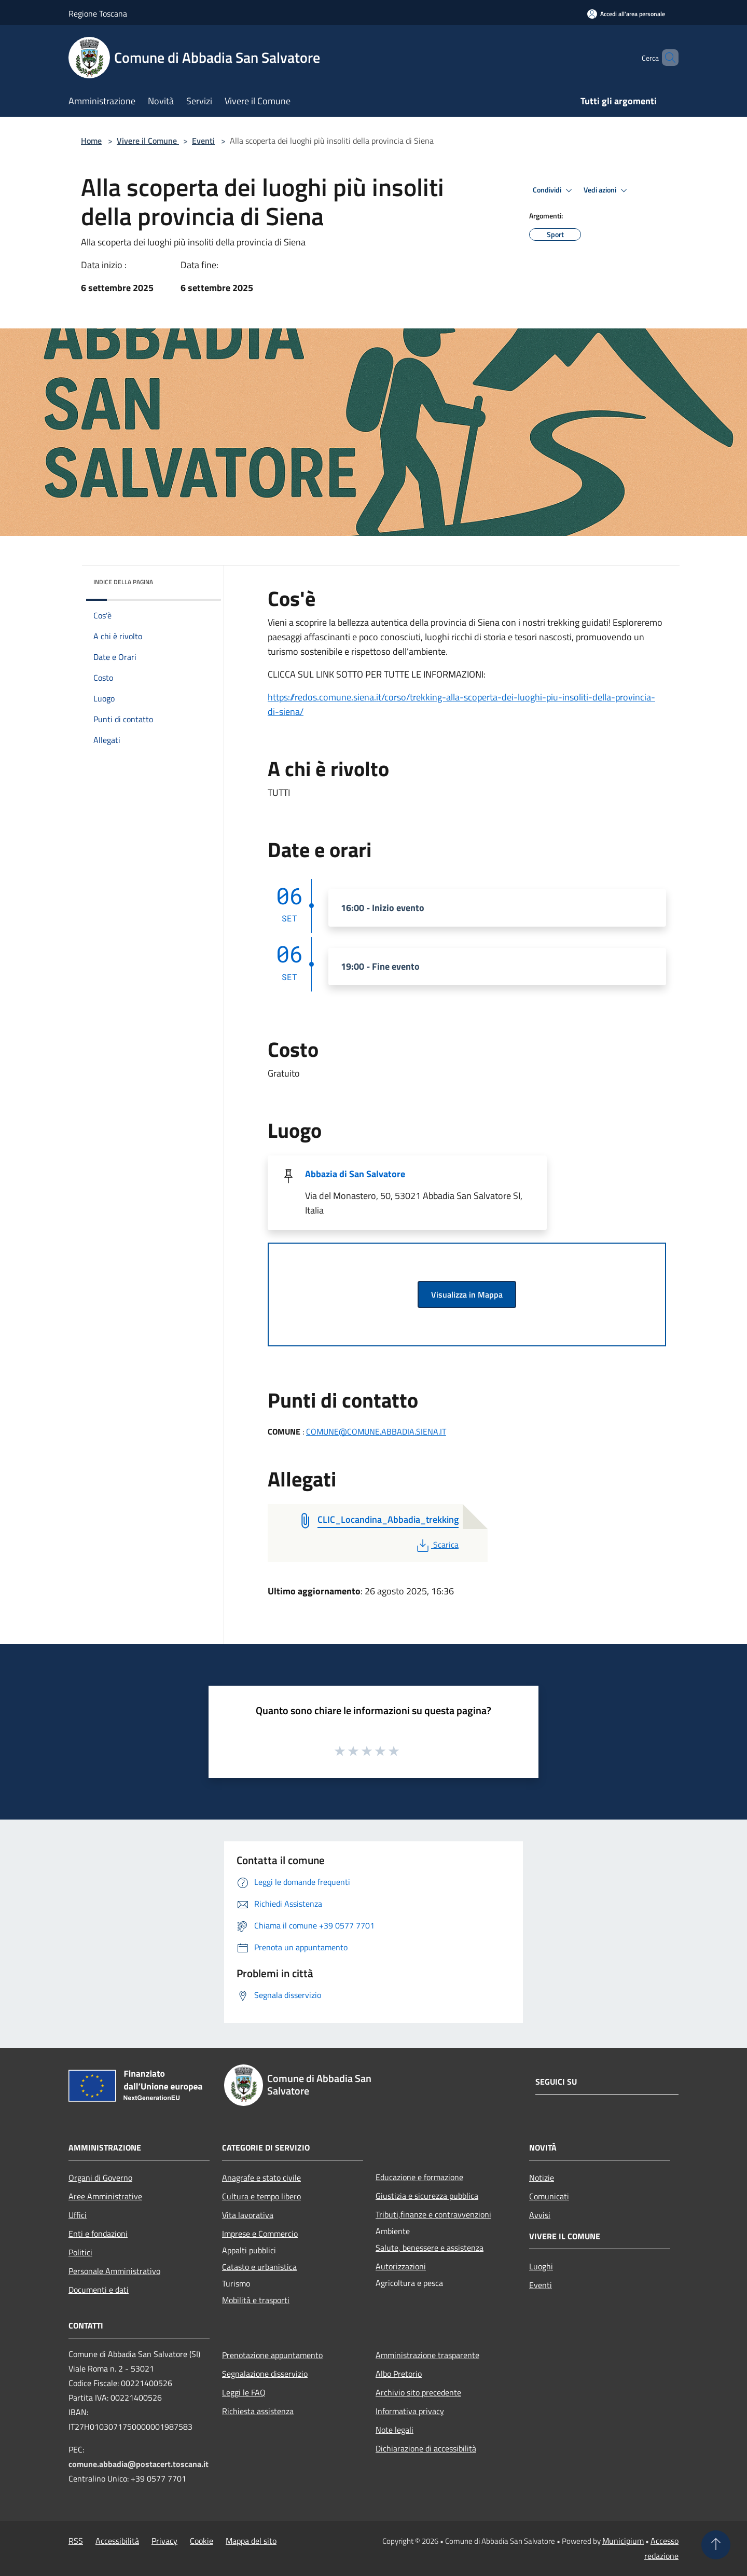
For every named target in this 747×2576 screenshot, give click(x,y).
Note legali (394, 2429)
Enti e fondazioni (98, 2233)
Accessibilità (117, 2540)
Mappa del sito (251, 2540)
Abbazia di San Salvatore (355, 1174)
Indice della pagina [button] (123, 582)
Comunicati (549, 2196)
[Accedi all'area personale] (626, 14)
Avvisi (539, 2215)
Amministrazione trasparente (427, 2355)
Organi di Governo (100, 2177)
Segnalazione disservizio (265, 2373)
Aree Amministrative (105, 2196)
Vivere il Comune (148, 140)
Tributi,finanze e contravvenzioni (433, 2214)
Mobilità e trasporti (255, 2300)
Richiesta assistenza (258, 2411)
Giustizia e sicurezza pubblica (427, 2195)
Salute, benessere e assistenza (429, 2247)
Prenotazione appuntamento (272, 2355)
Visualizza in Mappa (467, 1294)
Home (91, 140)
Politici (80, 2252)
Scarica (436, 1544)
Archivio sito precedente (418, 2392)
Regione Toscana (97, 13)
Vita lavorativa (247, 2215)
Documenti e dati (98, 2289)
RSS (75, 2540)
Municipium (623, 2540)
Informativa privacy (410, 2411)
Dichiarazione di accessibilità (426, 2448)
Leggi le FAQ (244, 2392)
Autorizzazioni (401, 2266)
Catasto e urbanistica (259, 2267)
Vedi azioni (607, 190)
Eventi (203, 140)
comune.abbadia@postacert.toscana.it (138, 2464)
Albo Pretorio (399, 2373)
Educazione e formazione (419, 2177)
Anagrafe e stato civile (261, 2177)
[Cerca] (666, 57)
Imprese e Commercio (260, 2233)
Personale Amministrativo (114, 2271)
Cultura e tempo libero (261, 2196)
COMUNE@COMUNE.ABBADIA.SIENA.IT (376, 1431)
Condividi (554, 190)
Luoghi (541, 2266)
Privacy (164, 2540)
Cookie (201, 2540)
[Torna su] (715, 2544)
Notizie (541, 2177)
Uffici (77, 2215)
